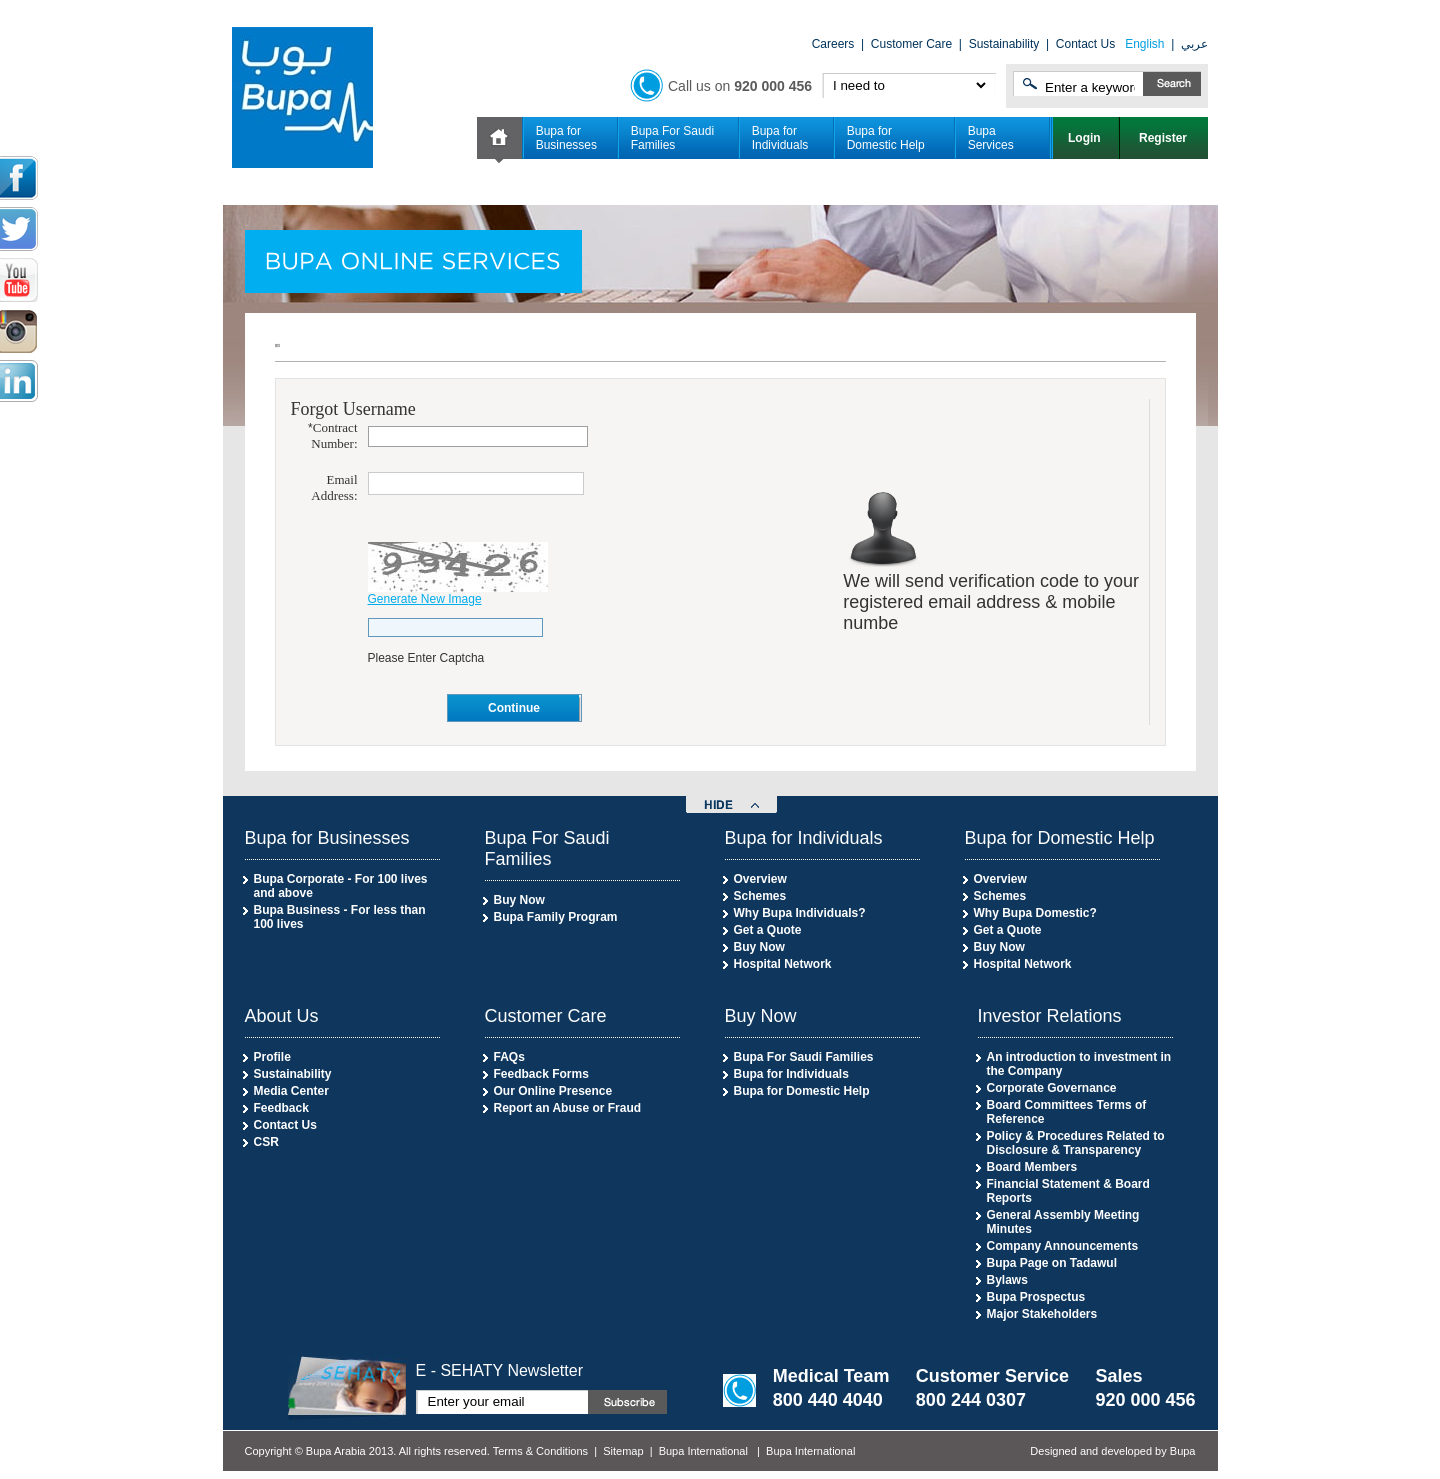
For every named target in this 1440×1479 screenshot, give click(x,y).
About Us (282, 1016)
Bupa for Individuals (780, 138)
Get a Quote (768, 930)
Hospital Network (783, 964)
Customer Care (911, 44)
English (1144, 44)
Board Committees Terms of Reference (1067, 1112)
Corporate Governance (1052, 1088)
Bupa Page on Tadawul (1052, 1263)
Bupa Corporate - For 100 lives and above (341, 886)
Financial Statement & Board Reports (1068, 1191)
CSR (266, 1142)
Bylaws (1007, 1280)
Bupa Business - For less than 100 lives (340, 917)
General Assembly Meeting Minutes (1063, 1222)
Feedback (281, 1108)
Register (1164, 138)
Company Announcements (1063, 1246)
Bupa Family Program (556, 917)
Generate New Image (425, 599)
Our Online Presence (553, 1091)
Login (1086, 138)
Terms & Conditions (540, 1451)
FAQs (509, 1057)
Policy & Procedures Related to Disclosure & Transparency (1076, 1143)
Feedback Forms (541, 1074)
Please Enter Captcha (426, 658)
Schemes (760, 896)
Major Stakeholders (1042, 1314)
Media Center (291, 1091)
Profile (272, 1057)
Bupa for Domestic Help (886, 138)
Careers (833, 44)
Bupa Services (991, 138)
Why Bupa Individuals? (800, 913)
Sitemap (623, 1451)
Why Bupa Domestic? (1035, 913)
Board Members (1032, 1167)
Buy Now (519, 900)
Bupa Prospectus (1036, 1297)
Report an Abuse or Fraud (568, 1108)
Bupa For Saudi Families (672, 138)
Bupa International (703, 1451)
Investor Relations (1050, 1016)
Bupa (1183, 1451)
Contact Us (1085, 44)
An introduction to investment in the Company (1079, 1064)
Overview (760, 879)
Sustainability (1004, 44)
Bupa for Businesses (566, 138)
